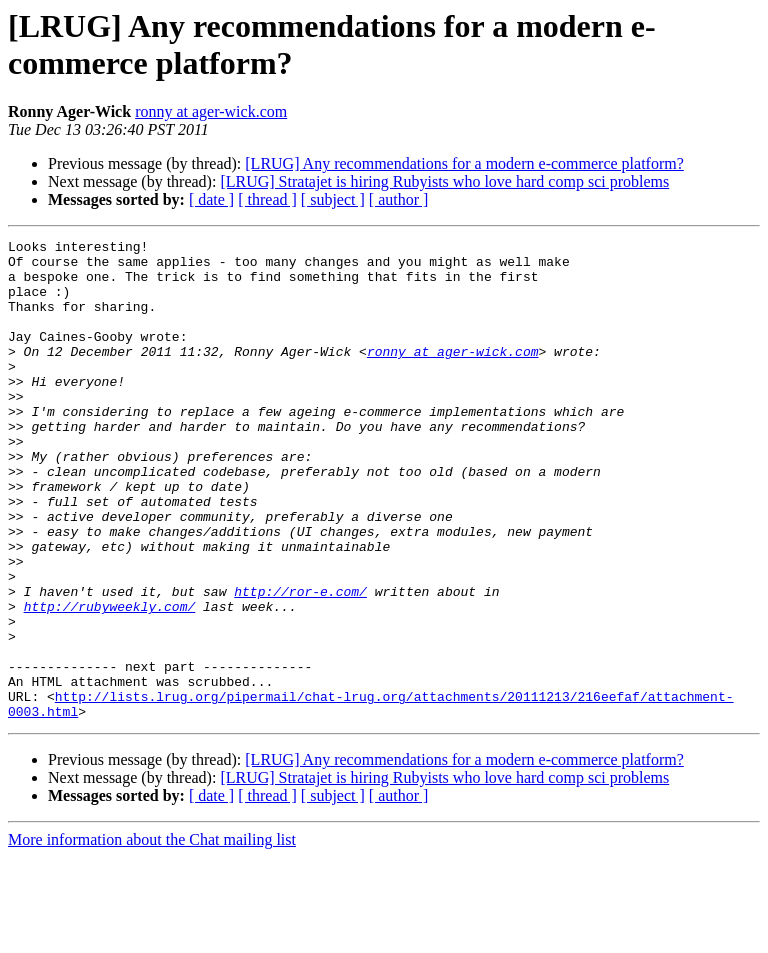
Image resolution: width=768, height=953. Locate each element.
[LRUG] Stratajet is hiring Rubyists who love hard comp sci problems (444, 181)
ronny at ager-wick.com (211, 111)
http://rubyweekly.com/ (110, 681)
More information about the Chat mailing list (152, 935)
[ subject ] (333, 199)
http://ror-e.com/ (300, 663)
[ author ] (399, 199)
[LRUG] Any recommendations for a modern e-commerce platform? (464, 163)
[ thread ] (267, 199)
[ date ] (211, 199)
